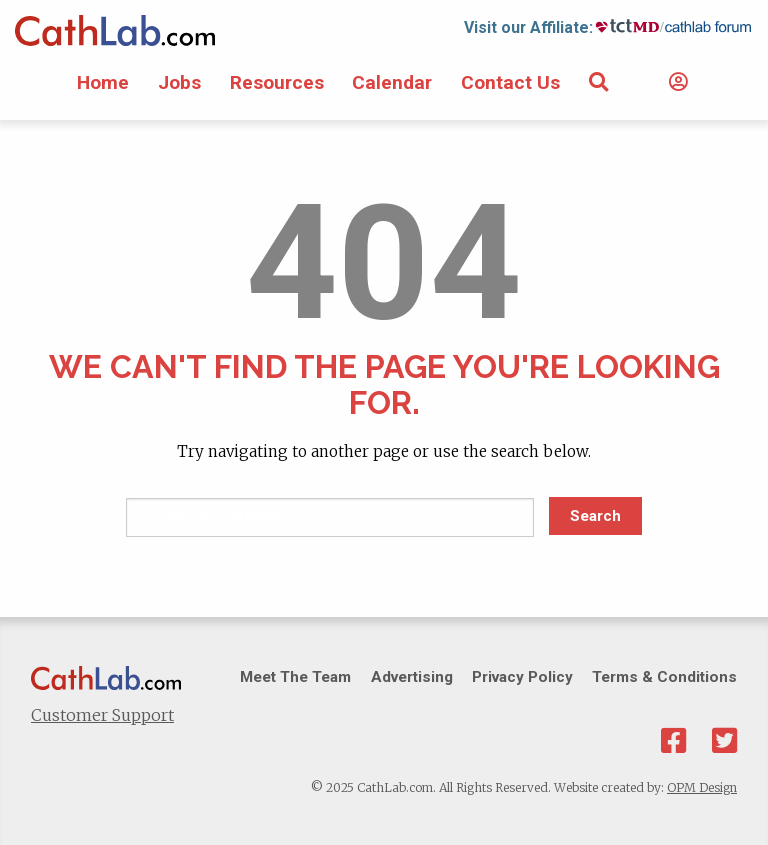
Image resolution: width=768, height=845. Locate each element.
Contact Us (510, 82)
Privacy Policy (522, 677)
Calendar (392, 82)
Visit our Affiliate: (528, 27)
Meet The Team (295, 677)
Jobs (179, 82)
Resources (277, 82)
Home (103, 82)
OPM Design (702, 787)
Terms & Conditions (664, 677)
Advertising (412, 677)
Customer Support (102, 715)
